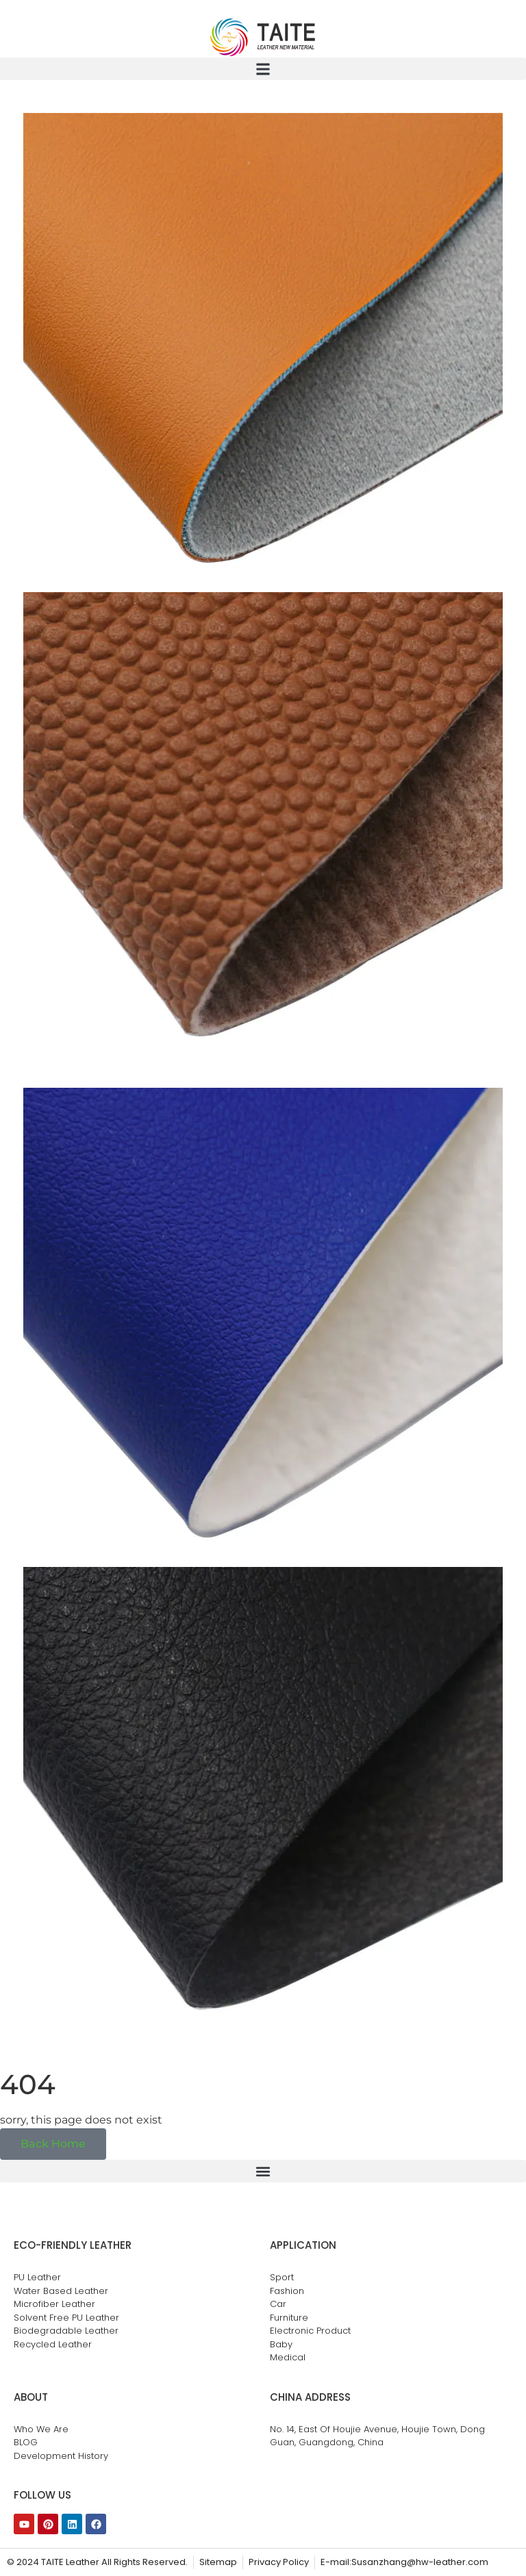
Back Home (53, 2143)
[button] (263, 69)
